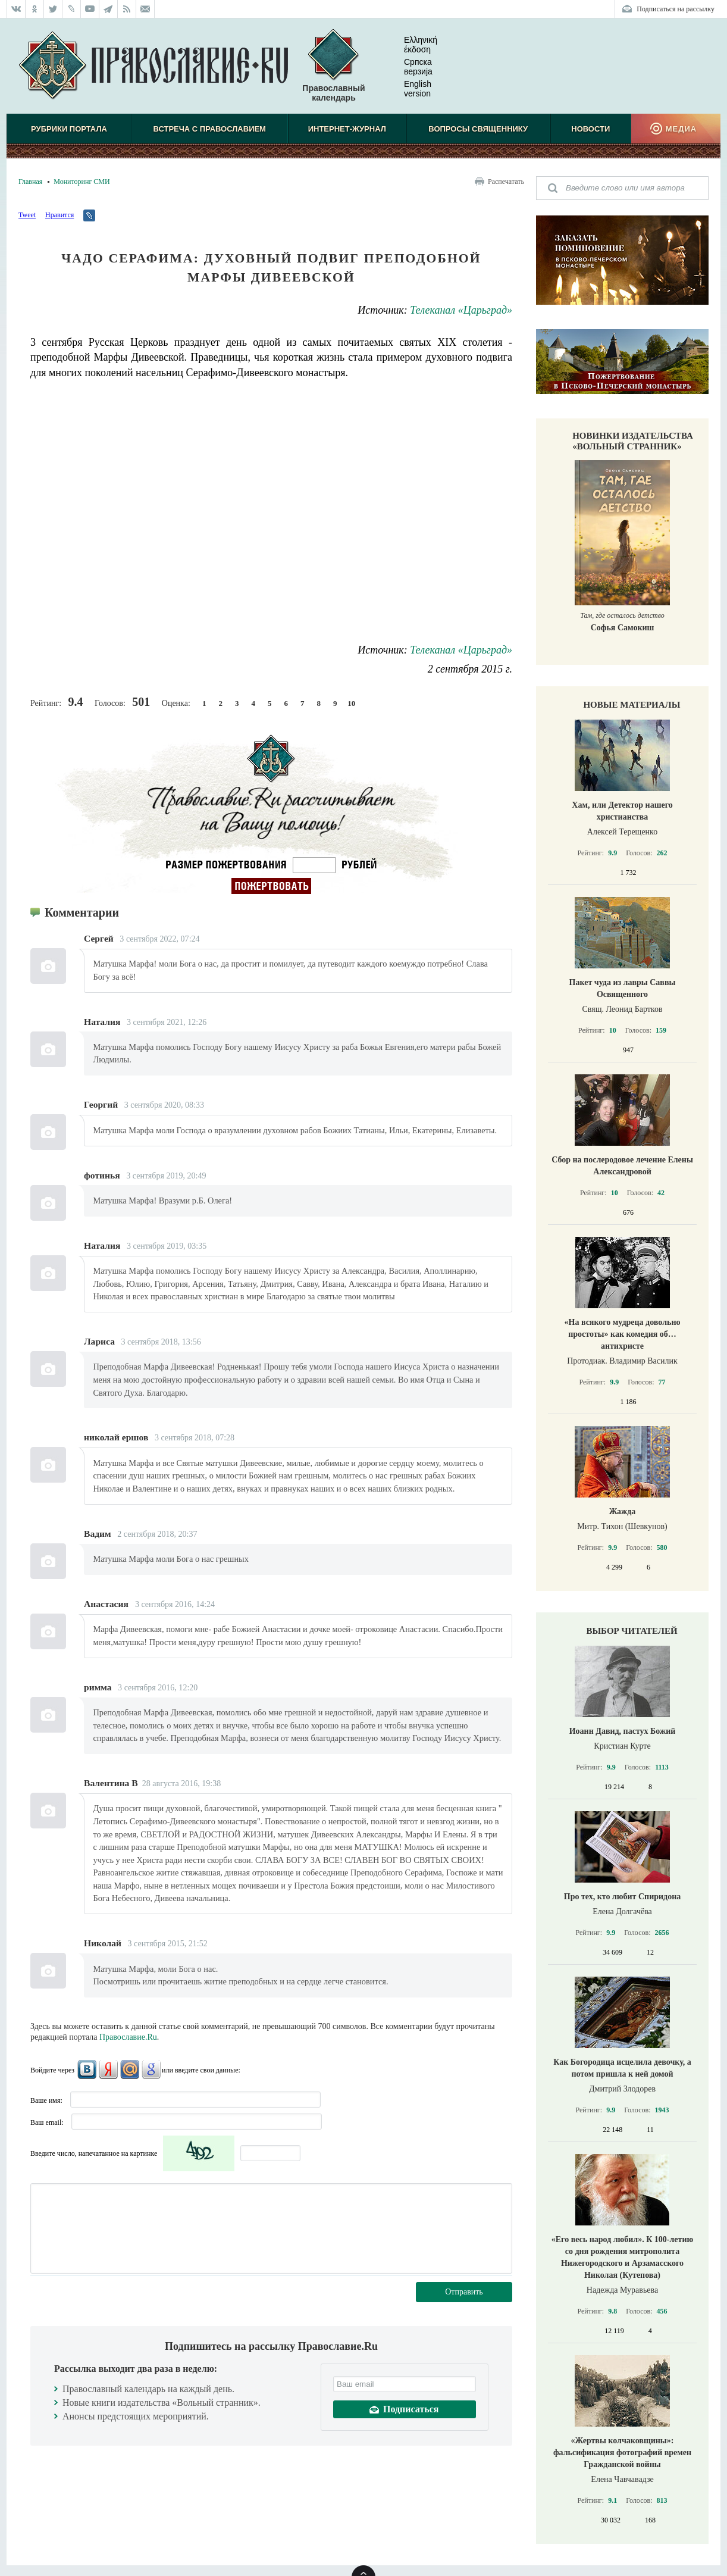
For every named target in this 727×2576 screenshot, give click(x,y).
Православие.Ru (128, 2037)
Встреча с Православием (209, 128)
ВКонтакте (86, 2069)
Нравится (59, 215)
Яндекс (108, 2069)
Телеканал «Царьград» (461, 310)
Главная (30, 181)
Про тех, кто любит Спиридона (622, 1896)
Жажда (622, 1511)
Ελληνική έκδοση (411, 44)
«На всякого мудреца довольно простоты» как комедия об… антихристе (623, 1334)
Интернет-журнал (347, 128)
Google (151, 2069)
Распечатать (506, 181)
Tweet (27, 215)
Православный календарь (333, 65)
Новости (590, 128)
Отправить (464, 2291)
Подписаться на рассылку (676, 9)
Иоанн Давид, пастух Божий (622, 1731)
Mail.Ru (129, 2069)
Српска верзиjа (409, 66)
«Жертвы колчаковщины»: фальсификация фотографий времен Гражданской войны (622, 2452)
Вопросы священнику (478, 128)
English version (408, 88)
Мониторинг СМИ (81, 181)
